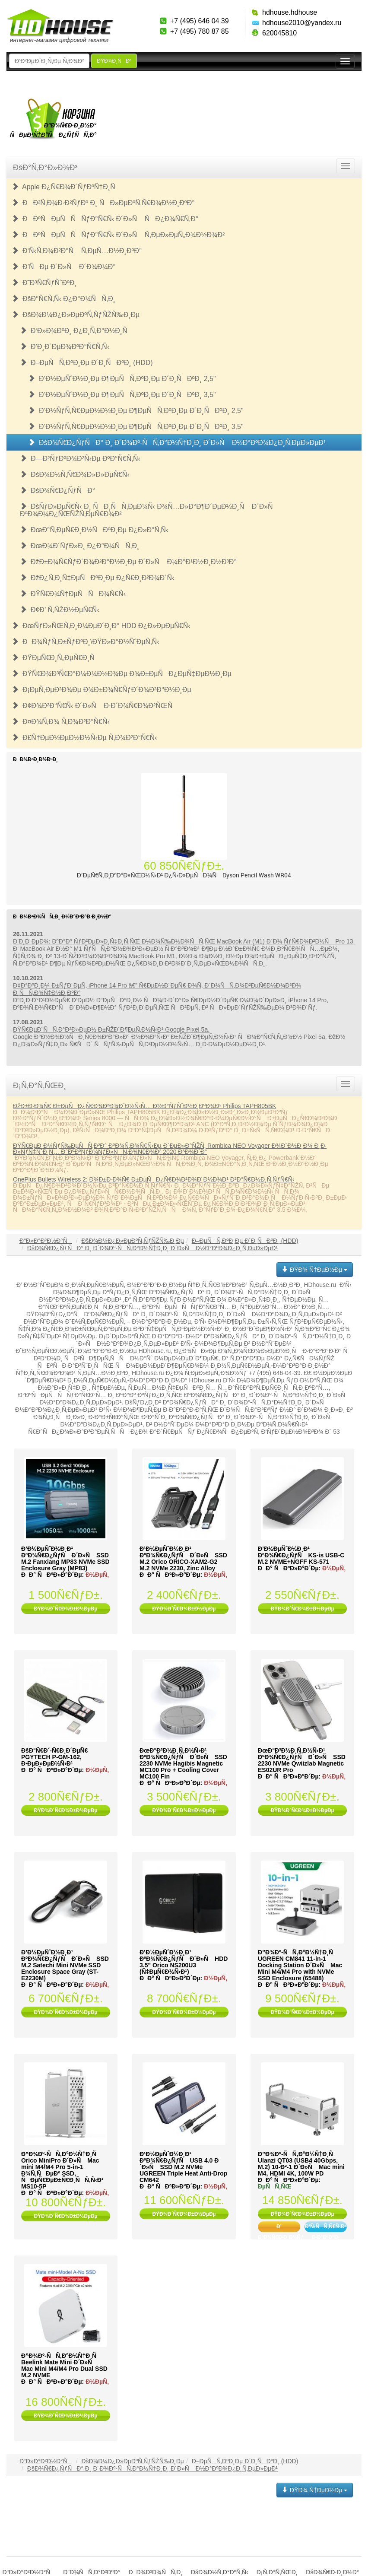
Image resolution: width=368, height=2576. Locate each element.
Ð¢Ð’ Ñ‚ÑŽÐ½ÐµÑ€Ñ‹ (59, 609)
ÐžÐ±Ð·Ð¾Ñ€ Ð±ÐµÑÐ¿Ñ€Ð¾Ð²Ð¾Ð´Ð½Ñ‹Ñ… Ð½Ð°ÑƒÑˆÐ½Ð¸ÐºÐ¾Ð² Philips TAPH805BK (144, 1105)
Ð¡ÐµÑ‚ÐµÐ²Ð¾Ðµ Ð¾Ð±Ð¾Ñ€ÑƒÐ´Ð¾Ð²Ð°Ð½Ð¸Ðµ (101, 689)
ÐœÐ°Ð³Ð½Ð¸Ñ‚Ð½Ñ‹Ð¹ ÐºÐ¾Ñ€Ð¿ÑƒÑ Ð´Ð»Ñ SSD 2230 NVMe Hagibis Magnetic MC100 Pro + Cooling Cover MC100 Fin (183, 1763)
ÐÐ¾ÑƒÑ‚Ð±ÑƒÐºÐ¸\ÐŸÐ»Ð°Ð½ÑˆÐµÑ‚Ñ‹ (85, 641)
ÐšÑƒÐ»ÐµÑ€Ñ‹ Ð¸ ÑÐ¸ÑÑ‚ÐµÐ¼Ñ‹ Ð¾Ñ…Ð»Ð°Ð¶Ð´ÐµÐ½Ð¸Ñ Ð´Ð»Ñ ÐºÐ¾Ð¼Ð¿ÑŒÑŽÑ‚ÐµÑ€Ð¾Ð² (149, 510)
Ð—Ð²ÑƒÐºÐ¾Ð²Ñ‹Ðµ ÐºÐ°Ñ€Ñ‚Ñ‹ (80, 458)
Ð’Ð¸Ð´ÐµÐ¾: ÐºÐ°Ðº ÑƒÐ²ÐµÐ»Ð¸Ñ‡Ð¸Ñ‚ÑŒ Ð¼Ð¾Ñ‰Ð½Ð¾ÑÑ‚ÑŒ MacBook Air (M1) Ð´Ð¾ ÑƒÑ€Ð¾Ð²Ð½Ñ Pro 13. (184, 941)
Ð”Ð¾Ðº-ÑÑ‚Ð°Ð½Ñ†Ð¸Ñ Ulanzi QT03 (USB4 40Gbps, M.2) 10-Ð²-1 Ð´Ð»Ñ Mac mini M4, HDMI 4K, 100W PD (301, 2163)
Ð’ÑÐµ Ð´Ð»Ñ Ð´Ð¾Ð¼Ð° (64, 266)
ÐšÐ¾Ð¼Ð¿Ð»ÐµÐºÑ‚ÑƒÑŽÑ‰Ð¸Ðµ (76, 314)
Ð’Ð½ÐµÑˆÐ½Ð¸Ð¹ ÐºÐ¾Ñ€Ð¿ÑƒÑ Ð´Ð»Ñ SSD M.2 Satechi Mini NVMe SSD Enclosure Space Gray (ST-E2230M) (65, 1965)
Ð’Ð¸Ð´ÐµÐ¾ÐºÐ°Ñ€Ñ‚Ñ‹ (64, 346)
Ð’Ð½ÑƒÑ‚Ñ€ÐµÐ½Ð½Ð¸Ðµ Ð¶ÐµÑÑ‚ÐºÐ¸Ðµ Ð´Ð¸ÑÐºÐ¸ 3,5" (136, 426)
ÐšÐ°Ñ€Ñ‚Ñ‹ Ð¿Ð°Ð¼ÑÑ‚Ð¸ (63, 298)
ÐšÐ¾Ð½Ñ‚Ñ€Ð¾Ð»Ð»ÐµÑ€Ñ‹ (75, 474)
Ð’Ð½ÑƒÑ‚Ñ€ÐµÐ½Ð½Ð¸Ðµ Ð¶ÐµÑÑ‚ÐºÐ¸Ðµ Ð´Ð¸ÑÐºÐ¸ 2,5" (136, 410)
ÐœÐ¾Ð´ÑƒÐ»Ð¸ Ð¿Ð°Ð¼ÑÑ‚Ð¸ (79, 546)
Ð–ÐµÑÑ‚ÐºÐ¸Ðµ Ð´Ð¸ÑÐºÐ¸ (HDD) (86, 362)
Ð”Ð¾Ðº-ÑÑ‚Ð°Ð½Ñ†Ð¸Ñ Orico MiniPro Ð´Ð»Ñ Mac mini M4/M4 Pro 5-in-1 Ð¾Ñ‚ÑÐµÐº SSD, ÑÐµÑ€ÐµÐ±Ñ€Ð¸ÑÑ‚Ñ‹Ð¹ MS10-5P (62, 2170)
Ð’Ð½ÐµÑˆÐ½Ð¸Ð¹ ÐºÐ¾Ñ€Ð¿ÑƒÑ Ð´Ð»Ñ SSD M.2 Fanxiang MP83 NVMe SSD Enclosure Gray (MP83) (65, 1558)
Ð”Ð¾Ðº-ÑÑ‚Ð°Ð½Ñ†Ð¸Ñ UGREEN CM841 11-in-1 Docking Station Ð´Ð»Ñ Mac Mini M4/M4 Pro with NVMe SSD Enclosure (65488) (300, 1965)
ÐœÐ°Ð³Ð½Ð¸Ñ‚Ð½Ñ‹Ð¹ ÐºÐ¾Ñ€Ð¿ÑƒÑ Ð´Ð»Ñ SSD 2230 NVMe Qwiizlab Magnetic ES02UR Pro (302, 1760)
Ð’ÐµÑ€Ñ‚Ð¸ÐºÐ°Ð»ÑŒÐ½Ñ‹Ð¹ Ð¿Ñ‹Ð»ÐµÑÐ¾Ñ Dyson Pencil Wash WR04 (184, 875)
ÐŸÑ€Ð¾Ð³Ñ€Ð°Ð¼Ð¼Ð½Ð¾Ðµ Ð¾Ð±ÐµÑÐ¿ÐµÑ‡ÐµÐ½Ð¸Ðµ (122, 673)
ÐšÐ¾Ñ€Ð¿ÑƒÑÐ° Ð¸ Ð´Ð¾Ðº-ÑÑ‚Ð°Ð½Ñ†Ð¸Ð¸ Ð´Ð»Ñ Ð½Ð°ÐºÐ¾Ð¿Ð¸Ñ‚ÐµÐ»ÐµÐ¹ (177, 442)
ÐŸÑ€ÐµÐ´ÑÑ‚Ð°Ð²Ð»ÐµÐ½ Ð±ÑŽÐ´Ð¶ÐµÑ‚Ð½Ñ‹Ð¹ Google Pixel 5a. (111, 1029)
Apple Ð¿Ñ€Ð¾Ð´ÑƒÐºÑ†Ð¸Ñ (66, 187)
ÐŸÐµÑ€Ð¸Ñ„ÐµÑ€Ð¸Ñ (56, 657)
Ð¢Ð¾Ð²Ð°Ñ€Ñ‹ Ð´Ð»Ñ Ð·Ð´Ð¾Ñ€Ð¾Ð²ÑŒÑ (95, 705)
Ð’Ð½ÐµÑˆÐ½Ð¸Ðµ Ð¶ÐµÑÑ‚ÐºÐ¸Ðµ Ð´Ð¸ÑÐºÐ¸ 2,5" (122, 378)
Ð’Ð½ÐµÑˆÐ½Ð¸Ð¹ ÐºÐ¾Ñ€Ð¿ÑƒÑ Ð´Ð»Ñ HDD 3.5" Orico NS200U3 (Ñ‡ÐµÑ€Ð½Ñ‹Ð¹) (184, 1962)
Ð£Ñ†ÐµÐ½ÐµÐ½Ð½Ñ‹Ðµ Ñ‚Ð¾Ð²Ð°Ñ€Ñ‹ (84, 737)
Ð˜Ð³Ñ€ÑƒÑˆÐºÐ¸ (44, 282)
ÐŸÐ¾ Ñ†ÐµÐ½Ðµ (314, 1269)
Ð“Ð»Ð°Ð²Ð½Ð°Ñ (45, 1240)
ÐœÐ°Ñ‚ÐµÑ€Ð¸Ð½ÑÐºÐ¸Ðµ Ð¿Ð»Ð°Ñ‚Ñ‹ (94, 530)
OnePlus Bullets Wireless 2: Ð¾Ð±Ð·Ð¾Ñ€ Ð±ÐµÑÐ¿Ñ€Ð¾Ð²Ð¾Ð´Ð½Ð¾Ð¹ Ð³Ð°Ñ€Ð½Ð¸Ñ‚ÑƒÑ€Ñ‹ (154, 1179)
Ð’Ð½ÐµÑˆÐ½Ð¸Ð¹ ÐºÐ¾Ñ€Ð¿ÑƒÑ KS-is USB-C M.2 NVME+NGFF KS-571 (301, 1555)
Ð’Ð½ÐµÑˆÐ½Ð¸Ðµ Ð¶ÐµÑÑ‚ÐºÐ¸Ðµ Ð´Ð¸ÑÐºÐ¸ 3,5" (122, 394)
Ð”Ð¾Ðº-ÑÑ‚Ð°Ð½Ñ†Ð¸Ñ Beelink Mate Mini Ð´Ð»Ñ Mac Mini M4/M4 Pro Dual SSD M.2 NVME (64, 2365)
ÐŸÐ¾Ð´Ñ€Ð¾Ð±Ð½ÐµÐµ (65, 1609)
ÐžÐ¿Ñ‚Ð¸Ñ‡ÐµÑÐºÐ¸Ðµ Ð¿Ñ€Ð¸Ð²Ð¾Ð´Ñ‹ (97, 577)
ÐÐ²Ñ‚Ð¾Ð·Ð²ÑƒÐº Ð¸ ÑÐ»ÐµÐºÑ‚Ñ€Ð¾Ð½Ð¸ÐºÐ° (103, 202)
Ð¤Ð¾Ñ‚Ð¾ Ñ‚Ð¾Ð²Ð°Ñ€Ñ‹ (61, 721)
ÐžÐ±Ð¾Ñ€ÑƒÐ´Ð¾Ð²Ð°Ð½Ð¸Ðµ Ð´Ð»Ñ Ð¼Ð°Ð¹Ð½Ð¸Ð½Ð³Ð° (128, 561)
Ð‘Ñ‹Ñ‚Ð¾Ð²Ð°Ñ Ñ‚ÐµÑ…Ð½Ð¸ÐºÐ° (77, 250)
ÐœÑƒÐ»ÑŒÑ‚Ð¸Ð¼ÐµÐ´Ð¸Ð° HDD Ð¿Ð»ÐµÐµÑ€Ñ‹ (101, 625)
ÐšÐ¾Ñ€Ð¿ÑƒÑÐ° (57, 490)
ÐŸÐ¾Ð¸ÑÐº (114, 61)
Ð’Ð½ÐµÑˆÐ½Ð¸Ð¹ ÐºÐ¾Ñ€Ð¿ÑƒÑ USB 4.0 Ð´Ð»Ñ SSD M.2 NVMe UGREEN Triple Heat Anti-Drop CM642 (183, 2166)
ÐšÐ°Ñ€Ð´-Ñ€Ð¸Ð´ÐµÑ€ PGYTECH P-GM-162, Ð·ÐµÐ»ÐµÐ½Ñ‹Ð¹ (54, 1757)
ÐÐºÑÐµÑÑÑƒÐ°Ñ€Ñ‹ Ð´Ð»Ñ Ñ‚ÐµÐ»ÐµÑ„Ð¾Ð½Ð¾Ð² (118, 234)
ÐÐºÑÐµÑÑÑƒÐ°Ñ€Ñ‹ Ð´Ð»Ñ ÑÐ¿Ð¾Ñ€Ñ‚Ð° (105, 218)
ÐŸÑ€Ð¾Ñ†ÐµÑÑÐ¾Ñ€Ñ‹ (73, 593)
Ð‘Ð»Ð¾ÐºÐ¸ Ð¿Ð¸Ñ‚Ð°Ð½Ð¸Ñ (76, 330)
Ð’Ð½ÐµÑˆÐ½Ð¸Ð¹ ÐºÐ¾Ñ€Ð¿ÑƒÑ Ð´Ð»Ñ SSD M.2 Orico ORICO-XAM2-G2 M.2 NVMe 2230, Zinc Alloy (183, 1558)
